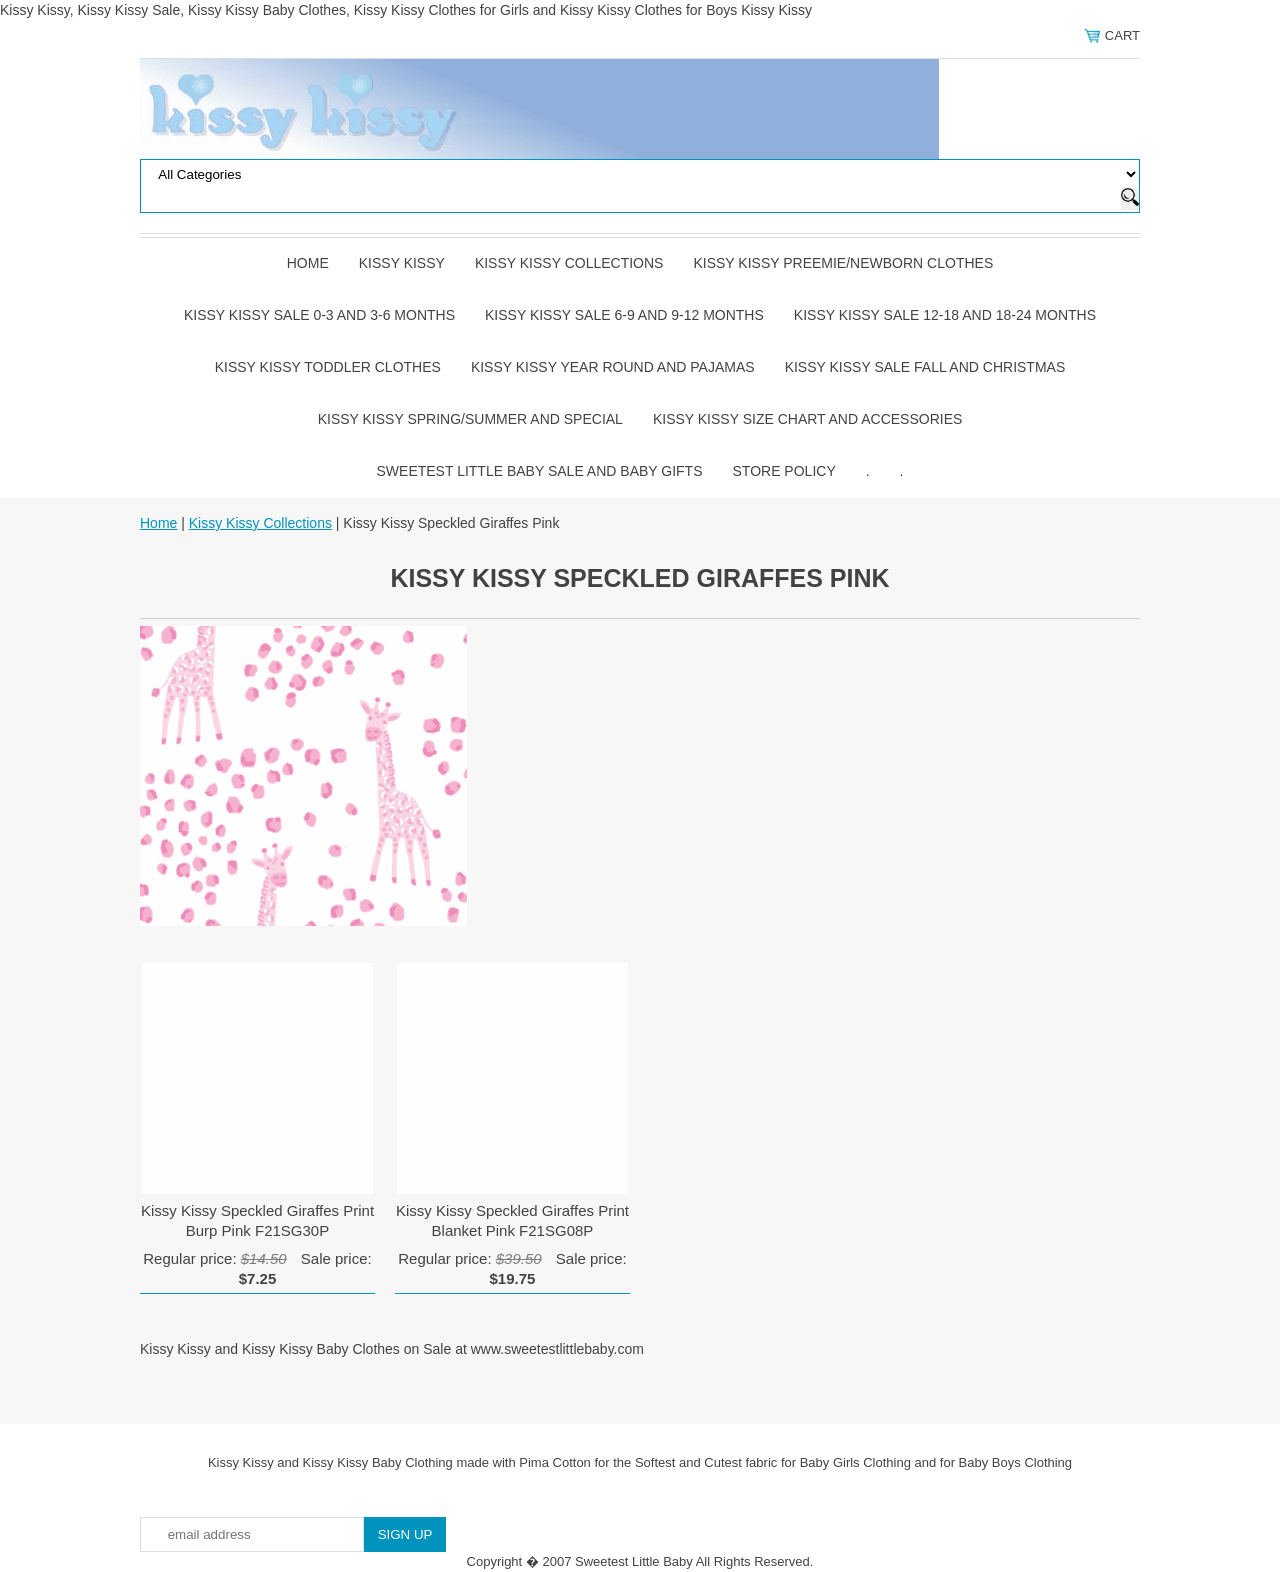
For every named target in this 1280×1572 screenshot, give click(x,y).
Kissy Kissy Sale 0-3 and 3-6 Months (319, 315)
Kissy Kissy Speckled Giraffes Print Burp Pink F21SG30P (257, 1220)
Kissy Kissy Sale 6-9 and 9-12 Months (624, 315)
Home (308, 263)
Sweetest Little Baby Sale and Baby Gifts (540, 471)
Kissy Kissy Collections (569, 263)
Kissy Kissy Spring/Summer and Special (470, 419)
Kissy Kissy (402, 263)
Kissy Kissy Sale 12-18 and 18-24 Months (945, 315)
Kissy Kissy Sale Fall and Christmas (925, 367)
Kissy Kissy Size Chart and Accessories (807, 419)
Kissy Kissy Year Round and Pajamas (613, 367)
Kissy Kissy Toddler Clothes (328, 367)
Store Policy (784, 471)
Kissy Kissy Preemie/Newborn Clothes (843, 263)
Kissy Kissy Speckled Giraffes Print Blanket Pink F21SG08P (512, 1220)
